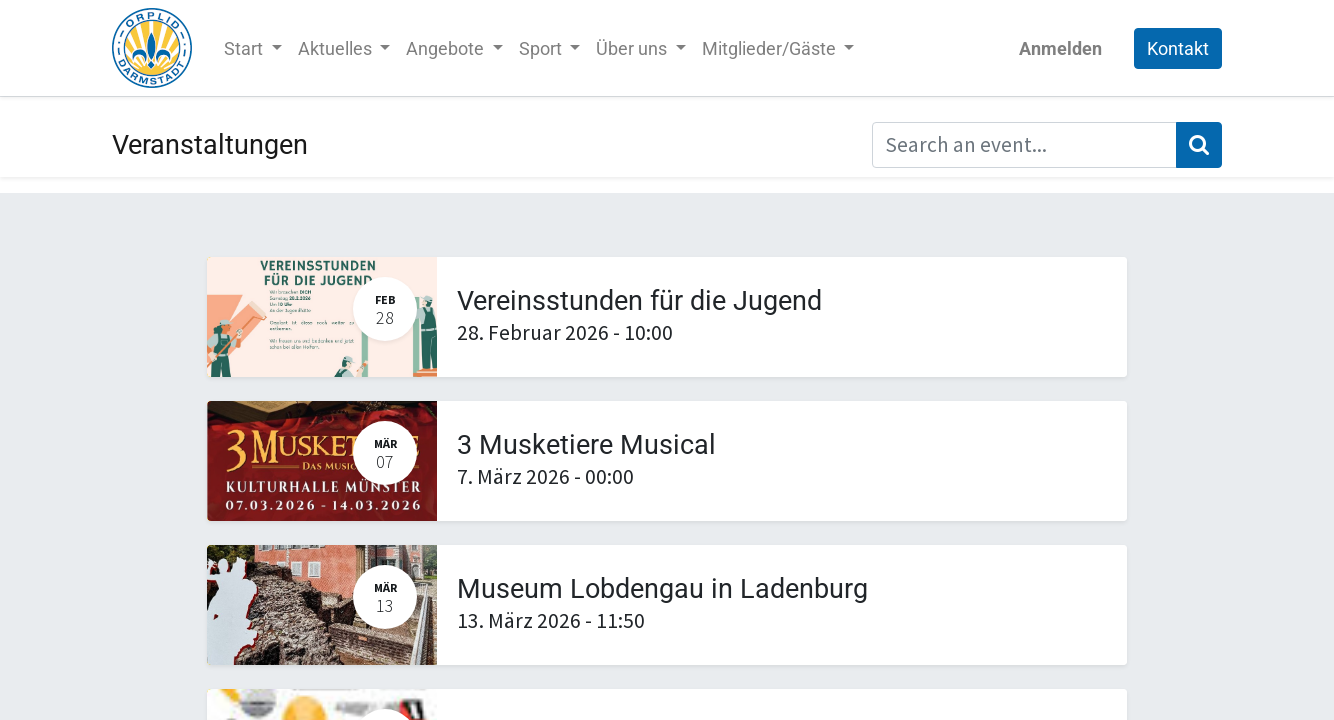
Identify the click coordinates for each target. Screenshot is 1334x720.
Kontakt (1178, 48)
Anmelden (1060, 48)
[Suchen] (1199, 145)
